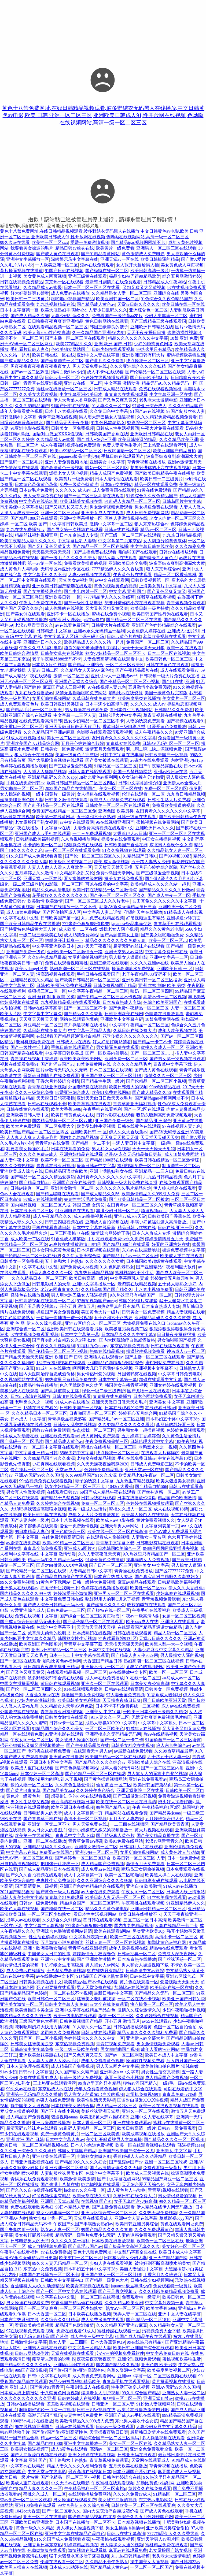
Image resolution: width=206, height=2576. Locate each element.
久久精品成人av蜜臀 (42, 287)
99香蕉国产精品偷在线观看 (76, 2302)
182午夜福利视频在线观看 (61, 1362)
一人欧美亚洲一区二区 (56, 265)
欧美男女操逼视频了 (29, 2449)
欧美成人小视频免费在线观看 (117, 799)
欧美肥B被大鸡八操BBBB (104, 2117)
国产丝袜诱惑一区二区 (62, 360)
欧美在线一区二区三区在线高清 (117, 1531)
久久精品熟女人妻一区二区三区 (121, 293)
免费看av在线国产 (56, 1852)
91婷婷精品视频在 (81, 2544)
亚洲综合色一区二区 (148, 310)
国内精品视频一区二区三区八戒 (62, 1120)
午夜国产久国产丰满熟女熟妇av (83, 2224)
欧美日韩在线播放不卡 (140, 1914)
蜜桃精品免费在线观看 (166, 2544)
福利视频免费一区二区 (138, 1165)
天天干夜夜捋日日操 (146, 332)
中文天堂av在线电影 (47, 2471)
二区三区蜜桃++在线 (69, 1233)
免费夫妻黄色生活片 (121, 445)
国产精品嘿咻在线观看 (57, 1194)
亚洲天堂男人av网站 (124, 951)
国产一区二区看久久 (61, 2511)
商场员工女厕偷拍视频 (142, 1869)
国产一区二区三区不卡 (85, 1008)
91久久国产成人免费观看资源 (34, 856)
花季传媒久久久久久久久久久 (60, 895)
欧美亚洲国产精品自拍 (174, 450)
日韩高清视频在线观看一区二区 (45, 1300)
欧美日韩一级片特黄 (149, 608)
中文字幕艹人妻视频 (43, 1925)
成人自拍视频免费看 (47, 2246)
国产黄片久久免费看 (104, 360)
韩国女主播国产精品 (77, 2150)
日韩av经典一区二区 (29, 1188)
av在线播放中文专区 (128, 1672)
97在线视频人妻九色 (106, 687)
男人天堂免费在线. (90, 366)
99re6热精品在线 (165, 1087)
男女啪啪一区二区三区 (21, 788)
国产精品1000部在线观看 (34, 518)
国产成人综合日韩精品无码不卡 (53, 1604)
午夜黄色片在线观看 (132, 574)
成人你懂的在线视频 (64, 608)
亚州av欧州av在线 (170, 771)
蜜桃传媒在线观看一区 (118, 2331)
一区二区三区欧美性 (125, 664)
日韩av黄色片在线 (124, 636)
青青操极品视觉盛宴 (67, 1419)
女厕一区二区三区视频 (183, 1616)
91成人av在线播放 (72, 1402)
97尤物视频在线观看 (100, 2184)
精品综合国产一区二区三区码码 (90, 1903)
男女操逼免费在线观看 (156, 507)
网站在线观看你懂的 (79, 1019)
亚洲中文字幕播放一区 (27, 259)
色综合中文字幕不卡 (55, 1627)
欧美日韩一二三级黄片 (27, 298)
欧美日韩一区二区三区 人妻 (138, 1858)
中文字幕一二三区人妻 (74, 715)
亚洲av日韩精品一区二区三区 (59, 1649)
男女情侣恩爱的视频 (96, 1374)
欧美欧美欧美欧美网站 (81, 1058)
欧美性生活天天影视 (96, 2100)
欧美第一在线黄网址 (55, 816)
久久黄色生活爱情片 (181, 1436)
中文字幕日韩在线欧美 (151, 546)
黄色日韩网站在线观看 (106, 321)
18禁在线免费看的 (40, 1407)
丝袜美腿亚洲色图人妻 (21, 799)
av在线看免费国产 (72, 625)
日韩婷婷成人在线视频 (79, 2398)
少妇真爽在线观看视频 (53, 1464)
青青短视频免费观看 (186, 602)
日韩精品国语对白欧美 (66, 1171)
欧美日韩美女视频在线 (81, 501)
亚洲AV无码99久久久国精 (38, 1475)
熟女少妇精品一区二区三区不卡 (115, 653)
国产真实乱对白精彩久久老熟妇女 (64, 1340)
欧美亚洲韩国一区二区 (117, 298)
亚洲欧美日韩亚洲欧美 (31, 2522)
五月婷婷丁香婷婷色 (141, 1436)
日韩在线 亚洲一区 (175, 1227)
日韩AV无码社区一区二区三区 (170, 743)
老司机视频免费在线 (35, 1042)
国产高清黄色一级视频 (62, 467)
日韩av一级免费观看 (38, 1903)
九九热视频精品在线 (55, 304)
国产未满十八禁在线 (60, 2184)
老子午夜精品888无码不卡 (56, 659)
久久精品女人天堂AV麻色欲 (87, 670)
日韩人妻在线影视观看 (89, 771)
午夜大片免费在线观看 (162, 428)
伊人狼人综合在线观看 (174, 1188)
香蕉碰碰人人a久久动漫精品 (140, 2156)
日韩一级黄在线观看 (137, 816)
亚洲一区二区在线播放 (44, 1841)
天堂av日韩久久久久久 (138, 304)
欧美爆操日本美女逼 (34, 2010)
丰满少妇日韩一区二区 (117, 1210)
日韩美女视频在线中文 (40, 1982)
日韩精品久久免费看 (173, 709)
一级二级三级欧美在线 (40, 935)
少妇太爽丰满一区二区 (166, 315)
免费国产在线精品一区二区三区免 (64, 811)
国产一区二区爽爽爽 (38, 2308)
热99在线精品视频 (107, 1351)
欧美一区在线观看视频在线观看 (169, 2105)
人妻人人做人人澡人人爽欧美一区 (60, 867)
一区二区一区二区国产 (151, 2567)
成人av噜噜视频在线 (92, 1216)
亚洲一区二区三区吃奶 (166, 2162)
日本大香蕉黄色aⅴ (108, 2342)
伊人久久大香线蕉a (186, 1588)
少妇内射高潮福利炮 (36, 1700)
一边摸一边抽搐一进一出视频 (64, 1317)
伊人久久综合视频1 (45, 1323)
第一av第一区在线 (45, 563)
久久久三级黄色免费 (34, 1092)
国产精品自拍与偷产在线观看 (64, 1576)
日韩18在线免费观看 (71, 1396)
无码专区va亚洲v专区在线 (65, 569)
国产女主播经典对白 (42, 591)
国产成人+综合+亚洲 (96, 439)
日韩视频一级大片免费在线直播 (169, 676)
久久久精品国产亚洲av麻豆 (49, 732)
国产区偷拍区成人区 (61, 912)
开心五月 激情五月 (77, 1306)
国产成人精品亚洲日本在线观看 (49, 1869)
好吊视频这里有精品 (145, 918)
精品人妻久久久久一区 (51, 1272)
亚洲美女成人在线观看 (102, 512)
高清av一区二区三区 (109, 2449)
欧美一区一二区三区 (168, 1672)
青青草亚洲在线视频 (57, 417)
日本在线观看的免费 (70, 1148)
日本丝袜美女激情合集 (72, 2105)
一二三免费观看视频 (91, 833)
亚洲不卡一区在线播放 (68, 614)
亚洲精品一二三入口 (154, 1171)
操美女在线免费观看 (120, 839)
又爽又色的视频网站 (145, 1666)
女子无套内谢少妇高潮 (135, 2201)
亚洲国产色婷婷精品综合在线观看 (164, 625)
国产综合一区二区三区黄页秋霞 (90, 1616)
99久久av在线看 (15, 242)
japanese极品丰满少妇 (79, 456)
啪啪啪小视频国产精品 (72, 298)
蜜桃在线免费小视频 (111, 614)
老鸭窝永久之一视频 (34, 1402)
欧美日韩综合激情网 (19, 653)
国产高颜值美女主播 (119, 935)
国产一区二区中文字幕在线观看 (66, 2291)
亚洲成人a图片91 (183, 631)
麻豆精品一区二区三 (42, 1025)
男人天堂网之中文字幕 (117, 2066)
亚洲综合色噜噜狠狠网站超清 (64, 1931)
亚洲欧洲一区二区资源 (66, 2167)
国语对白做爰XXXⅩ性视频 (57, 434)
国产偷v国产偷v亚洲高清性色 (77, 2370)
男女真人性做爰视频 (25, 1492)
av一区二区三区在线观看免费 (72, 850)
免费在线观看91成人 (38, 2077)
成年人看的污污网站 (119, 1768)
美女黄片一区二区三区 (183, 698)
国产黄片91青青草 (23, 1790)
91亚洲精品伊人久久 (185, 1903)
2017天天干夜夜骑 (94, 946)
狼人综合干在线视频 (33, 754)
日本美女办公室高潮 (149, 1683)
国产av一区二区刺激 (29, 372)
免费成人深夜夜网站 (177, 1953)
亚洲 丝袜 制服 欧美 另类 (161, 985)
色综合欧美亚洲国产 (162, 1002)
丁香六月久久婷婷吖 (162, 2274)
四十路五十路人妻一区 (168, 1756)
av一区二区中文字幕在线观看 (51, 1447)
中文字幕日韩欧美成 (68, 524)
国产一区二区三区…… (151, 1053)
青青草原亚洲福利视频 (134, 1103)
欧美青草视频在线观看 (89, 1103)
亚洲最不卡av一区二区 (102, 1666)
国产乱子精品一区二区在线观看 (53, 805)
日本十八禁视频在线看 (66, 411)
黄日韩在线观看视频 (60, 1683)
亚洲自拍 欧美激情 (143, 1886)
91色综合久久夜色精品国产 (166, 298)
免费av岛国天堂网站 (115, 873)
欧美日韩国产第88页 (152, 1785)
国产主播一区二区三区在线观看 (75, 338)
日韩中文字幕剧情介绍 (139, 783)
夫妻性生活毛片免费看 (85, 1199)
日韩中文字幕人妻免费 (66, 2004)
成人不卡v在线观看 (105, 372)
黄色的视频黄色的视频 (115, 586)
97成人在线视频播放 (42, 1199)
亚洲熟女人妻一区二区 (183, 2393)
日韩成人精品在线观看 (115, 389)
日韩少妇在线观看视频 (113, 349)
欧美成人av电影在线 (115, 1520)
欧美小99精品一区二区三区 (76, 450)
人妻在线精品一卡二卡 (176, 1925)
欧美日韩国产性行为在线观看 (160, 614)
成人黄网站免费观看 (100, 1436)
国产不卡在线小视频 (60, 2111)
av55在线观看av (156, 2021)
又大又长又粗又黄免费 (183, 1728)
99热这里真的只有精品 (118, 1306)
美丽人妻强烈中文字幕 (141, 2269)
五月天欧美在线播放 (128, 2466)
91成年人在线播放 (53, 1368)
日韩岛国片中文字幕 (181, 501)
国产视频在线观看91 (186, 721)
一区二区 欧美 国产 (28, 524)
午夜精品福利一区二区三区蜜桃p (95, 2488)
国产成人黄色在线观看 (57, 253)
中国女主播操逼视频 (161, 839)
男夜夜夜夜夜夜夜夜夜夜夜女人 (40, 366)
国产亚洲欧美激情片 (96, 1959)
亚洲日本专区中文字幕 (51, 1762)
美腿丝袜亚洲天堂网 (100, 2111)
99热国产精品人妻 (113, 1807)
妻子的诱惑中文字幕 (94, 1481)
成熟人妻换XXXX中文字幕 (110, 1723)
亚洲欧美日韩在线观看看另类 (74, 1329)
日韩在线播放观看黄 (170, 1345)
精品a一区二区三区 (158, 529)
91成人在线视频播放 (25, 738)
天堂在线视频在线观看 (73, 2353)
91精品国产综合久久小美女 (57, 1728)
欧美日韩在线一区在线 (183, 304)
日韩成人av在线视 (73, 1042)
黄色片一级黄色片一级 (27, 1796)
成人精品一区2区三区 (116, 2105)
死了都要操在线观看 (38, 1526)
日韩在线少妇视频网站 (151, 2280)
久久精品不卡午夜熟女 (106, 2561)
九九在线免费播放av (25, 529)
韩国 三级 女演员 (88, 1205)
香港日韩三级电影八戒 (123, 726)
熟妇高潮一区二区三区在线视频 (80, 968)
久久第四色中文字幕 (109, 411)
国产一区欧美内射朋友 (106, 1053)
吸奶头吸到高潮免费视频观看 (164, 1115)
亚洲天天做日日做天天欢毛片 (73, 726)
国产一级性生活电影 (83, 602)
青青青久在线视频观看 (126, 394)
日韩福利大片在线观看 (140, 1846)
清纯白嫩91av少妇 (68, 372)
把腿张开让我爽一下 (64, 940)
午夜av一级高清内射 (141, 1616)
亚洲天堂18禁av (158, 2398)
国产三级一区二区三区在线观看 (130, 535)
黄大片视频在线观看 (154, 1830)
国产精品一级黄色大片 (106, 2280)
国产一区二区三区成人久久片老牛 (97, 901)
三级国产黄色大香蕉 (38, 2021)
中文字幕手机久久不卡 (44, 574)
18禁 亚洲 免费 (184, 338)
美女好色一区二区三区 (183, 2246)
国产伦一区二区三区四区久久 (93, 856)
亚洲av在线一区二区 (83, 383)
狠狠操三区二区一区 (47, 991)
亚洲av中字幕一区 (134, 2376)
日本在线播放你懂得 (136, 1497)
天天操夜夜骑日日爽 (121, 1700)
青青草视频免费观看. (109, 2460)
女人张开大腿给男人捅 (137, 265)
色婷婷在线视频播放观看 (104, 377)
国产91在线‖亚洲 (178, 681)
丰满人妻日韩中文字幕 (133, 1143)
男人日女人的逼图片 (47, 1830)
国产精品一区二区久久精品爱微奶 (42, 1177)
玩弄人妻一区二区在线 (134, 2314)
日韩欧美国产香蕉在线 (106, 434)
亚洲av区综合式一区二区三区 (92, 1323)
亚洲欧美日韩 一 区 (63, 597)
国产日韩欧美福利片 (149, 377)
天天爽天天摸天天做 (38, 1019)
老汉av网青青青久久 (34, 625)
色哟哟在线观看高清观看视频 (105, 732)
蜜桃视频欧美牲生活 (186, 355)
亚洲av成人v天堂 (130, 1216)
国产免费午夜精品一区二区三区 (139, 1008)
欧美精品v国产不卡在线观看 (90, 1982)
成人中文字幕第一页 (83, 1813)
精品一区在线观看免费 (155, 484)
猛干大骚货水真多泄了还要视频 (79, 2556)
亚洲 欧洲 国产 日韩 (113, 344)
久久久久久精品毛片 (132, 1064)
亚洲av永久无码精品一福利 (99, 631)
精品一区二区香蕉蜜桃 (175, 574)
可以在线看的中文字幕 (106, 884)
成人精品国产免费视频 (102, 1863)
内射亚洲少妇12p (187, 760)
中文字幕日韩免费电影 (179, 1374)
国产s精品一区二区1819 (148, 2319)
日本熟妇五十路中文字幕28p (173, 1419)
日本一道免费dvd (183, 1858)
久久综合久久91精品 (61, 1920)
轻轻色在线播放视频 (29, 1295)
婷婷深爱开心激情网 (72, 1593)
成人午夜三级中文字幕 (91, 2336)
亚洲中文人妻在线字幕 (98, 355)
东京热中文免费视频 (42, 2269)
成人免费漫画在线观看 (113, 490)
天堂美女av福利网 (76, 580)
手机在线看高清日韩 (51, 1227)
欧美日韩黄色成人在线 (72, 1115)
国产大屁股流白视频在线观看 (55, 760)
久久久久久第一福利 (70, 2241)
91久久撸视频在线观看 (123, 850)
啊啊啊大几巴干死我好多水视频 (102, 1368)
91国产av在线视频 (147, 411)
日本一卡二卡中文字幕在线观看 (79, 1655)
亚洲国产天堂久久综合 (21, 608)
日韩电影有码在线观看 (157, 1543)
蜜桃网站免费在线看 (164, 1362)
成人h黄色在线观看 (69, 2449)
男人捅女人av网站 (102, 1965)
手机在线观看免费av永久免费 (115, 1239)
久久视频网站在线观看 (21, 1379)
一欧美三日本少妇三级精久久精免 (155, 1711)
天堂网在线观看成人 (93, 2218)
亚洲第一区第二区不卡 (49, 1824)
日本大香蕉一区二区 (91, 2122)
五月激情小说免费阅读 (149, 687)
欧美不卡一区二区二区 (62, 1160)
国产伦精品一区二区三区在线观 (155, 372)
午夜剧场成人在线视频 (87, 2387)
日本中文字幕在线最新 (93, 1227)
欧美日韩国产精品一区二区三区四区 (81, 783)
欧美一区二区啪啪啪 (124, 1875)
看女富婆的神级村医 (83, 878)
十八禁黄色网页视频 (60, 2393)
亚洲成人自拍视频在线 (106, 1222)
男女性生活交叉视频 (29, 1801)
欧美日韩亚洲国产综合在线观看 (143, 2347)
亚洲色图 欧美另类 (116, 811)
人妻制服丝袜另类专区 (62, 2173)
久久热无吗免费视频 (158, 2212)
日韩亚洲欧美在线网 (124, 1013)
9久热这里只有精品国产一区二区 (141, 1295)
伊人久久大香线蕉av (128, 1132)
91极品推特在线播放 (38, 1385)
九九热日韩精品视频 (181, 535)
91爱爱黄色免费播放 (167, 726)
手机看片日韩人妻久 (29, 349)
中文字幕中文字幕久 (42, 1013)
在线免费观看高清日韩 (40, 721)
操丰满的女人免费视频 (148, 1559)
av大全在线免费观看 (100, 1892)
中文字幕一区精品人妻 (89, 1030)
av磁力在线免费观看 (149, 760)
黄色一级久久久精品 (35, 2528)
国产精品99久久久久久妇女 (81, 2162)
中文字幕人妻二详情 (102, 912)
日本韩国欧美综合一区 (119, 1548)
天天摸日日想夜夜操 (55, 1098)
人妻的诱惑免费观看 (145, 721)
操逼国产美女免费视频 (57, 1312)
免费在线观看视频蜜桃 (160, 389)
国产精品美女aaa (58, 1790)
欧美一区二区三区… (168, 940)
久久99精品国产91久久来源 (49, 1458)
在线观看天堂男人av (92, 1751)
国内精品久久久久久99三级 (26, 1593)
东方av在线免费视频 (180, 1706)
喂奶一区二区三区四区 (106, 467)
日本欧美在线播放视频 (113, 2241)
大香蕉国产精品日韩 (102, 1661)
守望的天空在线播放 (143, 912)
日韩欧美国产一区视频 (166, 754)
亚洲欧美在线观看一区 (53, 2156)
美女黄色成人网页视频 (182, 265)
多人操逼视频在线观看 (163, 2438)
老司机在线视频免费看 (50, 1751)
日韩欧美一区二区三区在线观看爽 (117, 805)
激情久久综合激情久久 (138, 2010)
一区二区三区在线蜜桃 (98, 2297)
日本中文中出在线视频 (110, 1649)
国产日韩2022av (185, 2561)
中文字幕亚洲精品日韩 (36, 1452)
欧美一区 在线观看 (184, 647)
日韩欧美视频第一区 (150, 580)
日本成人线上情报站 (185, 1892)
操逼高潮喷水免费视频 (133, 968)
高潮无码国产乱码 (45, 2415)
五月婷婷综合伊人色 (164, 1818)
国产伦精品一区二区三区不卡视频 (109, 996)
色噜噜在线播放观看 (164, 1013)
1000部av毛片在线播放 (31, 2421)
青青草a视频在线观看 (168, 2190)
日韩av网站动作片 (32, 2353)
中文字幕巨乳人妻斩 (77, 541)
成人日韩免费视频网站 (147, 512)
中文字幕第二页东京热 (119, 541)
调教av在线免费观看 (51, 1430)
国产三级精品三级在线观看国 (158, 321)
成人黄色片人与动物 (19, 569)
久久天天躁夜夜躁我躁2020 (102, 1464)
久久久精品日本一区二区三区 (39, 1278)
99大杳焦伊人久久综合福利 (83, 2505)
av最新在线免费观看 (133, 1751)
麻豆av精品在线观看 (136, 1582)
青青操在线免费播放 (112, 1396)
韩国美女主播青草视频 (126, 1385)
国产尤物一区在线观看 (148, 1391)
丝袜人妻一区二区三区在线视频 (115, 1942)
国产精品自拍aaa (34, 1182)
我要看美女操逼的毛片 (31, 248)
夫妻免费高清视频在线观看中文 (113, 659)
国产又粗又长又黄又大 (66, 507)
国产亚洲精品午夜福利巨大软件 (166, 1267)
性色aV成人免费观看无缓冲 (175, 1531)
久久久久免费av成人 (38, 1154)
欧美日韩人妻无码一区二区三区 (115, 1897)
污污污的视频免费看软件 (120, 2353)
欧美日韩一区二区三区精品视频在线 (34, 2145)
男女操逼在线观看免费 (86, 709)
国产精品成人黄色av (96, 304)
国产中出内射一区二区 (85, 591)
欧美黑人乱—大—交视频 (168, 1644)
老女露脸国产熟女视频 (36, 822)
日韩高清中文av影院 (145, 1970)
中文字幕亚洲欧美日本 (81, 394)
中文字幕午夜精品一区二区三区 (98, 991)
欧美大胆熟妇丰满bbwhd (64, 310)
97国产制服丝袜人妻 (185, 411)
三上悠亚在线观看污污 (165, 445)
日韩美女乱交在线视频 (62, 653)
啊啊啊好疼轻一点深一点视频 (47, 2409)
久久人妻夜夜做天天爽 (99, 1554)
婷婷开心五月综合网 (138, 1413)
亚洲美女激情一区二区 (72, 1188)
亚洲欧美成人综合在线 (21, 1171)
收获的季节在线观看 (146, 1604)
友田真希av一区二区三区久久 (134, 1205)
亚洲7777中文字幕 (58, 1959)
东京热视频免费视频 (129, 1345)
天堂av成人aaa (68, 1469)
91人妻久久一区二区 (111, 405)
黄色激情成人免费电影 (143, 253)
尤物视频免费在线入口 (144, 1323)
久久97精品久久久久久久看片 (126, 1424)
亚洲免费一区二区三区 (126, 1058)
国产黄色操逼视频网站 (76, 1768)
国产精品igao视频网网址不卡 (139, 242)
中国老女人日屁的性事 (49, 1953)
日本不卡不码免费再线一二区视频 (127, 1706)
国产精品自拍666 (151, 1486)
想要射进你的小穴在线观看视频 (160, 467)
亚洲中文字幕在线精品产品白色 (85, 2010)
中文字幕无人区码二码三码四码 (74, 636)
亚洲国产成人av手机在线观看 (42, 833)
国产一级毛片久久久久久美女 (68, 557)
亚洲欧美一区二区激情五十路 (74, 951)
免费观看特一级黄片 (162, 2167)
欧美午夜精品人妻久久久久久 (28, 541)
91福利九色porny (92, 1345)
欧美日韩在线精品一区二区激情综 (104, 890)
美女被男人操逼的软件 (76, 1740)
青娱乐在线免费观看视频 (34, 2179)
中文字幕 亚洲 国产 (127, 591)
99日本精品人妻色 (32, 1531)
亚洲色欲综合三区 (68, 1531)
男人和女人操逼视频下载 (145, 1965)
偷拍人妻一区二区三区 (31, 1785)
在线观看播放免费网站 (89, 2494)
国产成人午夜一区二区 (169, 895)
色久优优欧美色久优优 (81, 1385)
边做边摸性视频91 (184, 332)
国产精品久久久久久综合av (100, 1762)
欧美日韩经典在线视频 (44, 1514)
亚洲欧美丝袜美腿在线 (40, 2055)
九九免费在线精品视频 (102, 918)
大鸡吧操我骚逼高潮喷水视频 (38, 1509)
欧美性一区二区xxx (50, 242)
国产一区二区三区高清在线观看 (94, 495)
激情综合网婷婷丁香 (110, 1233)
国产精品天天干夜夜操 (67, 422)
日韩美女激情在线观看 (66, 799)
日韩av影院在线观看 (115, 1115)
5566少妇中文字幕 (77, 1452)
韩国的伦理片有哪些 (138, 1300)
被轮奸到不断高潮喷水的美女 (162, 2263)
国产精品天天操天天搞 (21, 1357)
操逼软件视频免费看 (145, 1351)
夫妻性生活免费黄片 (55, 1880)
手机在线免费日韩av (25, 783)
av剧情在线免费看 (23, 1543)
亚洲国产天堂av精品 (60, 2201)
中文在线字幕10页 (175, 1458)
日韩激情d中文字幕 (18, 417)
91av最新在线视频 (17, 816)
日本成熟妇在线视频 (91, 1633)
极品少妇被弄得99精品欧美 (134, 276)
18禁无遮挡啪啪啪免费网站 (81, 693)
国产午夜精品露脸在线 (136, 670)
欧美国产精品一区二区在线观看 (115, 1756)
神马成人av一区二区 (186, 1351)
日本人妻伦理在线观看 (116, 479)
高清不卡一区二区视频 (164, 996)
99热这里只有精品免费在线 (70, 1379)
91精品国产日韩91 (140, 856)
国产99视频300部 (175, 856)
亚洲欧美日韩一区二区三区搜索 (152, 980)
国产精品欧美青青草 (169, 1824)
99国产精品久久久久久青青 (107, 2229)
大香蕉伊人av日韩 (130, 833)
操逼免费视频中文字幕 (183, 1250)
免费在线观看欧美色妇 (31, 2207)
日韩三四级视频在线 (64, 1222)
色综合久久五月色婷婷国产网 (145, 2516)
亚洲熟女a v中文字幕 (119, 2072)
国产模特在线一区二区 (106, 270)
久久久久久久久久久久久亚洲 (28, 2398)
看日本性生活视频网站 (131, 709)
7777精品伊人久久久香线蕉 (118, 569)
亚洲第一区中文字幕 (20, 1537)
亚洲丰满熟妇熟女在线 (111, 1171)
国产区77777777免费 (174, 1571)
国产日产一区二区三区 (110, 1565)
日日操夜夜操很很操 (176, 1334)
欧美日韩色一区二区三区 (169, 659)
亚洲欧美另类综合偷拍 (167, 2528)
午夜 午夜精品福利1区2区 (156, 1807)
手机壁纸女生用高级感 (62, 1965)
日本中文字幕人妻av (65, 2139)
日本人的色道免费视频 (92, 2145)
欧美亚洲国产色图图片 (40, 1644)
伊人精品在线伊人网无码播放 (165, 2207)
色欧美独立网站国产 (70, 349)
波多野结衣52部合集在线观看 (55, 1678)
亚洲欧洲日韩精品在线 (151, 327)
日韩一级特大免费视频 (93, 1582)
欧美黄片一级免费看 (115, 248)
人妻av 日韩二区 (43, 670)
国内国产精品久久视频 (117, 2364)
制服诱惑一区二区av (181, 1165)
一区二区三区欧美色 (104, 1728)
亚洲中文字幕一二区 (168, 957)
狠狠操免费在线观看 (83, 844)
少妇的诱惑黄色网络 (153, 344)
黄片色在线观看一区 (139, 1982)
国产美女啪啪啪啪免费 (162, 935)
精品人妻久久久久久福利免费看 (147, 2032)
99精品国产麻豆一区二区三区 (170, 2179)
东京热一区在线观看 (64, 282)
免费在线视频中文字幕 (36, 1616)
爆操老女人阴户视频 (68, 473)
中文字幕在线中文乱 (19, 918)
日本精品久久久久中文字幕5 (128, 1334)
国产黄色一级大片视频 (57, 1892)
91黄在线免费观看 (154, 490)
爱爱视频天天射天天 (179, 1982)
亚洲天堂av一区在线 (119, 259)
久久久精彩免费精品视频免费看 (167, 417)
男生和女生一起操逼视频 (140, 1430)
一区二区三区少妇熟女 (50, 1914)
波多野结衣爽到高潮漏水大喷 (174, 456)
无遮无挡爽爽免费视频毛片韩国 (161, 1717)
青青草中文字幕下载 (172, 1064)
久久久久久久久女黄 (104, 1261)
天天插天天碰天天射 (52, 552)
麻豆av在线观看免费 (128, 2550)
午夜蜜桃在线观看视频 (143, 1903)
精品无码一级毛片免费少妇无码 (85, 2235)
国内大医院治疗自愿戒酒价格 (127, 1340)
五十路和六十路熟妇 (96, 816)
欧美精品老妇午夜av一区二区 (146, 1475)
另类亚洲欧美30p (149, 1931)
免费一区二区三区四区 (165, 788)
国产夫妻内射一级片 (29, 1520)
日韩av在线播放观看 (178, 552)
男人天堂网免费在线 (42, 495)
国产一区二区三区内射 (162, 1768)
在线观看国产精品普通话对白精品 (68, 1036)
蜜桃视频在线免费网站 (157, 822)
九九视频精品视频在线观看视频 (71, 1002)
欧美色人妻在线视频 (19, 1908)
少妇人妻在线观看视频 (111, 2263)
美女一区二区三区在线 (68, 738)
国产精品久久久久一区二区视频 (174, 2139)
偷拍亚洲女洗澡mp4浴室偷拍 (76, 619)
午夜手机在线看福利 (102, 1109)
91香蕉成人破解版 (68, 1239)
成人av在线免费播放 (104, 1678)
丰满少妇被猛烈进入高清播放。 (160, 1222)
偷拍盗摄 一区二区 (113, 1785)
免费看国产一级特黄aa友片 (117, 315)
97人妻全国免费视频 (125, 1694)
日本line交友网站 (116, 484)
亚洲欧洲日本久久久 (42, 642)
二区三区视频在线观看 (174, 2376)
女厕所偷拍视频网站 (51, 698)
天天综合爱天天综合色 (143, 2184)
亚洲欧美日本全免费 (128, 563)
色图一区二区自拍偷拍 (175, 2027)
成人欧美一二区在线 (78, 929)
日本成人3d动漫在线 (19, 1436)
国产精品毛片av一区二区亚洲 (34, 709)
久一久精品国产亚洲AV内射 (98, 332)
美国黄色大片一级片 (100, 1312)
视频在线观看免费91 (19, 1064)
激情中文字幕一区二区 (111, 524)
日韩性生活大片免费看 (169, 799)
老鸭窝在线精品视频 (136, 1284)
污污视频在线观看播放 (27, 1807)
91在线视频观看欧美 (83, 1689)
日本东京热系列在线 (19, 2319)
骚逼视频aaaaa (154, 1210)
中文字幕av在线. (56, 828)
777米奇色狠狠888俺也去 (85, 923)
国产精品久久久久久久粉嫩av (166, 890)
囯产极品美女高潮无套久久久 (132, 2246)
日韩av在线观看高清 (124, 1689)
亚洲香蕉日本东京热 (42, 2544)
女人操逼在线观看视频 (98, 794)
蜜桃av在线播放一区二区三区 (64, 389)
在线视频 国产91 (96, 2201)
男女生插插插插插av (125, 2528)
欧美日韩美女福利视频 (78, 1700)
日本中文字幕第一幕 (19, 310)
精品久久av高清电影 (51, 890)
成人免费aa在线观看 (100, 1869)
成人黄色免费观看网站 (93, 2376)
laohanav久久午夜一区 (84, 2190)
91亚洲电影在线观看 (29, 428)
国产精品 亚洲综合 (86, 664)
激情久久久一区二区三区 (168, 1075)
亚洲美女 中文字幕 (107, 462)
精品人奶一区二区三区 (175, 1633)
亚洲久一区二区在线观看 (104, 1683)
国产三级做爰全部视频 (70, 766)
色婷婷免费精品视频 (103, 1469)
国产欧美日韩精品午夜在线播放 (165, 473)
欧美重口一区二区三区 (21, 726)
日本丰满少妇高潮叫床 (106, 704)
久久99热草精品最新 (47, 957)
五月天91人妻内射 (126, 1818)
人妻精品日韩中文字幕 (90, 1571)
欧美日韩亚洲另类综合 (62, 704)
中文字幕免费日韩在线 (166, 951)
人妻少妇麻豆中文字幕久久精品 (163, 1649)
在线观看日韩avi (160, 1407)
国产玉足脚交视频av (38, 1306)
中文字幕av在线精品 (25, 2466)
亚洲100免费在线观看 (35, 2505)
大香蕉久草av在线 (42, 1694)
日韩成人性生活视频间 (117, 428)
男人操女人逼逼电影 (128, 957)
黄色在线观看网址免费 (181, 2224)
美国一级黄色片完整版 (166, 693)
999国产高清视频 (31, 2370)
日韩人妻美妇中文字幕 (21, 1897)
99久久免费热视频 (17, 1165)
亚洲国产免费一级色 (25, 951)
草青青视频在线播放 (146, 462)
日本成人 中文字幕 (28, 1419)
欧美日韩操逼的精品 (160, 259)
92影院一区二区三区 (146, 422)
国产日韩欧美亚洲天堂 (164, 1700)
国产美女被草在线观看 (106, 760)
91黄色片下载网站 (53, 1582)
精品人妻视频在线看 (186, 1312)
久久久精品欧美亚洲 (178, 439)
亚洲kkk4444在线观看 (73, 2364)
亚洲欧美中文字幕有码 (121, 1019)
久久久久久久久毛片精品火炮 (123, 1188)
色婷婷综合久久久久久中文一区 (94, 2038)
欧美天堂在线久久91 (91, 2195)
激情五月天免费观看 (104, 749)
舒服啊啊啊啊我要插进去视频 (170, 1548)
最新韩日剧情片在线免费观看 (113, 282)
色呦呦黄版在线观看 (46, 2550)
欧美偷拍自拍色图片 (160, 2066)
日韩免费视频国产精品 (114, 985)
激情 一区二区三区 (71, 676)
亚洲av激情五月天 (185, 462)
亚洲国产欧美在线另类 (74, 1182)
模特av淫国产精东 (140, 2083)
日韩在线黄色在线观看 (167, 664)
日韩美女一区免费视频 (72, 428)
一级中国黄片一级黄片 (53, 794)
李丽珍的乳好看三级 (175, 1424)
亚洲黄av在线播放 (66, 1756)
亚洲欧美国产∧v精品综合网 (32, 743)
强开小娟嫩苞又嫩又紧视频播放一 (32, 1745)
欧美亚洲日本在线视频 (72, 1807)
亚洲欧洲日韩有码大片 (143, 355)
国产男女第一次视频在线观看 (74, 529)
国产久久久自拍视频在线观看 (34, 1875)
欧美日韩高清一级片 (149, 270)
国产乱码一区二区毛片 (21, 462)
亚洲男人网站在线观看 (44, 2347)
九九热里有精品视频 (135, 1481)
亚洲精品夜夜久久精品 (31, 980)
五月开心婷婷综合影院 (82, 743)
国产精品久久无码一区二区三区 (164, 1993)
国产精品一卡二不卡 (152, 1042)
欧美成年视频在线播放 (143, 2134)
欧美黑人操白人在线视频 (145, 1514)
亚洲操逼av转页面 (184, 918)
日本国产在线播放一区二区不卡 (66, 906)
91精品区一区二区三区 (115, 766)
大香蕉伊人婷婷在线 (146, 631)
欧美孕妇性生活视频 (96, 1126)
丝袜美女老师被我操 (96, 1998)
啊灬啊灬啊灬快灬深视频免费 (154, 749)
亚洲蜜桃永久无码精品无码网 (113, 1734)
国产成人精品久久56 (29, 315)
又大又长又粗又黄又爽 (106, 608)
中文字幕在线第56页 (38, 501)
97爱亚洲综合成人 (149, 405)
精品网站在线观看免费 (126, 1813)
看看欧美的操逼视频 (34, 2325)
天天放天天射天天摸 (113, 867)
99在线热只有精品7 (105, 1970)
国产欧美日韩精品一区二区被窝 (139, 1199)
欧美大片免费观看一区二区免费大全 (40, 1126)
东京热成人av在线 (55, 2089)
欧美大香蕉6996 (66, 1109)
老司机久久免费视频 (60, 2032)
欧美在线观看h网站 (112, 1931)
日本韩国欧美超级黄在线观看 (154, 1261)
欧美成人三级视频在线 (147, 2173)
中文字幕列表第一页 (160, 1526)
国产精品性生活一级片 (102, 1081)
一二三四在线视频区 (129, 1824)
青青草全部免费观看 (42, 1548)
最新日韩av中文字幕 (96, 1165)
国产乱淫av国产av (57, 1064)
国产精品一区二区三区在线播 (100, 546)
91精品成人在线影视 (183, 912)
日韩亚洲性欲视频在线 (31, 2162)
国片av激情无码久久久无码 (61, 1070)
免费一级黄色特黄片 (79, 484)
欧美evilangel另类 (31, 968)
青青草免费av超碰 (85, 1841)
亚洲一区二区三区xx (60, 512)
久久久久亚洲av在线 (149, 963)
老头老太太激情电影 (158, 400)
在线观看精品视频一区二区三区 (58, 327)
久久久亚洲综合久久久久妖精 (138, 366)
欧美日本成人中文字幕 (166, 2055)
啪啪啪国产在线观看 (138, 552)
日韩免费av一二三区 (66, 1610)
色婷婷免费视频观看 (185, 1430)
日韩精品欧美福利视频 (37, 839)
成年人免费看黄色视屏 (21, 411)
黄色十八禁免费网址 (92, 2252)
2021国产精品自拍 (17, 1892)
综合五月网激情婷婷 (181, 276)
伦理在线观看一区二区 (143, 794)
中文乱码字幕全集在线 (135, 2252)
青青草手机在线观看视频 (177, 923)
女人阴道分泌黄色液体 (164, 541)
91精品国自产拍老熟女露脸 (102, 1976)
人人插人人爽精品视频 (44, 771)
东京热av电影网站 (156, 2499)
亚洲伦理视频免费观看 (138, 2359)
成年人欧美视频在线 (177, 1030)
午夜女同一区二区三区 (31, 1740)
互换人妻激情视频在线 (126, 518)
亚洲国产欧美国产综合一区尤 (126, 2150)
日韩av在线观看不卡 (47, 1103)
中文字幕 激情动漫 (122, 383)
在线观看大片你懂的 (160, 1452)
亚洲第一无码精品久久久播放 (34, 2094)
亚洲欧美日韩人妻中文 (27, 1115)
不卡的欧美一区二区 (42, 844)
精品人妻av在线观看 (117, 557)
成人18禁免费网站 (23, 912)
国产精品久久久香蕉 (83, 1013)
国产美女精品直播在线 (158, 1835)
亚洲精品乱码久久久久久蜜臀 (162, 1317)
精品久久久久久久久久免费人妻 (115, 940)
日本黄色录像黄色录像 (36, 484)
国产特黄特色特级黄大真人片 (28, 929)
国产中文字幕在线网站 (118, 2179)
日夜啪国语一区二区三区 (127, 450)
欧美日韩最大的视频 (128, 1087)
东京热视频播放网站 (80, 839)
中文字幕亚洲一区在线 (170, 394)
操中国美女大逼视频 (29, 2105)
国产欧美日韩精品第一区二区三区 (87, 980)
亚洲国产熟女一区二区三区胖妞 (111, 1075)
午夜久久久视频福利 (55, 1345)
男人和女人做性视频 (111, 1148)
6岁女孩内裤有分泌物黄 (141, 777)
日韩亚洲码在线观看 (136, 2454)
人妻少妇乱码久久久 (108, 310)
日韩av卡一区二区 (62, 377)
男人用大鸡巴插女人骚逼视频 (107, 417)
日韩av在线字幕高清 (42, 1008)
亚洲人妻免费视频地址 (66, 462)
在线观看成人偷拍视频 (107, 1537)
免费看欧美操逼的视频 (85, 563)
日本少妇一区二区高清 (41, 1773)
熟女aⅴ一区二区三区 (125, 2308)
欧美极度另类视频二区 (70, 861)
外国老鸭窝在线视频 (87, 1087)
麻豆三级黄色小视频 (124, 2077)
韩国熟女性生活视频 (77, 1638)
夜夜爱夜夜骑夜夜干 (96, 2359)
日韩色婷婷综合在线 (121, 2477)
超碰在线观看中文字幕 (160, 1379)
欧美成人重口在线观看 (181, 1255)
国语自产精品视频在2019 (91, 2516)
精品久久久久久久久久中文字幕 (138, 338)
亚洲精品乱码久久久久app (52, 777)
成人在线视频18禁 (171, 1509)
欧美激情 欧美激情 (45, 901)
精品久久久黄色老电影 (161, 929)
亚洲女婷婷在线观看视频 (173, 1385)
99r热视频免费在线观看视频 (46, 1481)
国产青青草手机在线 (42, 1818)
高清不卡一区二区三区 (21, 338)
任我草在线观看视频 (156, 597)
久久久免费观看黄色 (153, 2229)
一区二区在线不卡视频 (70, 1993)
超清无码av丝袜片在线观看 (138, 946)
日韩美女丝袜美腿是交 (31, 2044)
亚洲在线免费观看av (60, 1436)
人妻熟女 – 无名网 (148, 1537)
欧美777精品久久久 (74, 344)
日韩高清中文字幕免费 (31, 2049)
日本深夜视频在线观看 (98, 1250)
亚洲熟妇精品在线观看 (81, 1154)
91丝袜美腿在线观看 (167, 1897)
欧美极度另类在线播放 (138, 698)
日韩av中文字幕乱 (36, 2072)
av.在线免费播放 (56, 2252)
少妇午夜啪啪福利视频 (183, 2010)
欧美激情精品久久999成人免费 (150, 1194)
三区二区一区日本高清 (144, 1920)
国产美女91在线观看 (25, 614)
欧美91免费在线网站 (111, 1092)
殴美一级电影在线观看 (74, 2015)
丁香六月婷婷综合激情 (57, 1081)
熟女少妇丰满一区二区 (57, 2212)
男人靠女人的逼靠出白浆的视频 (157, 1773)
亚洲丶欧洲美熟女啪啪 (44, 1948)
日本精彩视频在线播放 (138, 2522)
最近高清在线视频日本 (72, 1801)
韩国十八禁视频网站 (132, 771)
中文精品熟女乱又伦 (74, 873)
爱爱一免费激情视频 (89, 242)
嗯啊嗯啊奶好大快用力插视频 (43, 2027)
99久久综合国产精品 (141, 2393)
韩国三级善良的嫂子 (109, 327)
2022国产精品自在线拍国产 (71, 788)
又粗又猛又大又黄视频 (144, 287)
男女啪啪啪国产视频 (176, 1340)
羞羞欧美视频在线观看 (164, 636)
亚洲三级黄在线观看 (87, 276)
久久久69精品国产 (32, 405)
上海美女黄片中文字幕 (160, 586)
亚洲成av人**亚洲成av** (114, 676)
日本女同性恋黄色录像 (53, 1250)
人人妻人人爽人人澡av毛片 (31, 1137)
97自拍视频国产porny (97, 1300)
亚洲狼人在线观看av (103, 1357)
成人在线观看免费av (179, 670)
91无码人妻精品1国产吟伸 (43, 2336)
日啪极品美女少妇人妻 (125, 2257)
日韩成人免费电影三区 (151, 1464)
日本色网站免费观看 (152, 1396)
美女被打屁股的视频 (34, 2235)
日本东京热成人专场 (79, 535)
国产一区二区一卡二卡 (121, 1740)
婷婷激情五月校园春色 (171, 1278)
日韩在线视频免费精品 (21, 282)
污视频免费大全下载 (161, 2331)
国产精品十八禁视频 (60, 1497)
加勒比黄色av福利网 (98, 777)
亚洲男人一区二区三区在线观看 (166, 248)
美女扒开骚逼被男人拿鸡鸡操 (114, 2139)
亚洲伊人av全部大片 (182, 783)
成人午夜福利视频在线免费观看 (71, 445)
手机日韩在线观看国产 (122, 456)
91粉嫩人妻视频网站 (155, 2404)
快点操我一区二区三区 (147, 360)
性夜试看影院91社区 (117, 1638)
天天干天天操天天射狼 (143, 647)
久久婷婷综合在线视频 (57, 1503)
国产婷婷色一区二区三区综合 (83, 1858)
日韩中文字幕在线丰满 (121, 754)
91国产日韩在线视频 (64, 270)
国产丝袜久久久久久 (105, 1604)
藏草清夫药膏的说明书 (49, 1633)
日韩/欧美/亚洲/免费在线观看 (63, 985)
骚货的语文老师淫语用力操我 (92, 647)
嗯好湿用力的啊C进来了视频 (112, 1599)
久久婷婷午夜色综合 (95, 1790)
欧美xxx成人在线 (142, 1621)
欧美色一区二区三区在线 (160, 2241)
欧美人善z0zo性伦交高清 (46, 332)
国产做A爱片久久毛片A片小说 (174, 878)
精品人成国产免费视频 (111, 473)
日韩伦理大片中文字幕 (119, 715)
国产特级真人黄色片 (158, 557)
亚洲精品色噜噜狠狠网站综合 (115, 1362)
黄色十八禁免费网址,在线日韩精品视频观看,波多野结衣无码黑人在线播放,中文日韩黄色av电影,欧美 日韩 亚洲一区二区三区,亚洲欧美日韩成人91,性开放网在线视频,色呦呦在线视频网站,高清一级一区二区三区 (103, 115)
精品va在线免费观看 (168, 1948)
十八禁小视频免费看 (153, 1289)
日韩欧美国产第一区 (60, 918)
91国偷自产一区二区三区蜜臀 (173, 1740)
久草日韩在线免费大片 (93, 698)
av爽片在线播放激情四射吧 (74, 1244)
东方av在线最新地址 (141, 1250)
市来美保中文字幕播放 (21, 507)
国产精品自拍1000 (45, 2443)
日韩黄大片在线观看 (110, 625)
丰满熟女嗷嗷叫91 (94, 2156)
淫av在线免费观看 (97, 265)
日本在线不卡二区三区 (31, 1210)
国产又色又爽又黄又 (117, 400)
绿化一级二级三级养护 (21, 884)
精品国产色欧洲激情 (177, 1497)
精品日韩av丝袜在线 (74, 248)
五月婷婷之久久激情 (34, 873)
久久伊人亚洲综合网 (81, 1255)
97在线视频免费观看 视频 (34, 1334)
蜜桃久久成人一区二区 (162, 1047)
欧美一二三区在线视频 (131, 1937)
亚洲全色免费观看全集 (151, 2449)
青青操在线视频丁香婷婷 (34, 1058)
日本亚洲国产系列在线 (134, 2471)
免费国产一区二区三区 (147, 642)
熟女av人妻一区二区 (60, 2229)
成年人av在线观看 (23, 1920)
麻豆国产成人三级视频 (64, 687)
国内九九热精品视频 (79, 1137)
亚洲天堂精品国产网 (168, 2257)
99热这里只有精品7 (155, 349)
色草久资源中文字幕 (126, 2370)
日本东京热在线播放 (136, 1959)
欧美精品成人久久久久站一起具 (94, 642)
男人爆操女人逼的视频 (181, 1655)
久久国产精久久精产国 (76, 2072)
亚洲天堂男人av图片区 (158, 2539)
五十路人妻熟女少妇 (150, 861)
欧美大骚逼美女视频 (175, 1481)
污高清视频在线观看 (55, 974)
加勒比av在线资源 (126, 693)
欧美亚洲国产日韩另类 (183, 1998)
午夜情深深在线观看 (19, 467)
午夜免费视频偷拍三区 (106, 1441)
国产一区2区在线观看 (144, 1109)
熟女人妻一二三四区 (69, 2342)
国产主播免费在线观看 (94, 552)
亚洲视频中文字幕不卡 (155, 1368)
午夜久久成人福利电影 (40, 647)
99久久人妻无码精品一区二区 (60, 2263)
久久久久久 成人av (72, 490)
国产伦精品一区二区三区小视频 (130, 681)
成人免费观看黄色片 (19, 704)
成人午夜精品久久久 (153, 732)
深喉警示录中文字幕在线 (74, 259)
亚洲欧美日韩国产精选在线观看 (62, 586)
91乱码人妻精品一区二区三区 (132, 501)
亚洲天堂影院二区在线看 (140, 1790)
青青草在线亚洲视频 (42, 383)
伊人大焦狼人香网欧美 (74, 400)
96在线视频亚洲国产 (115, 822)
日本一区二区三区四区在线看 (92, 287)
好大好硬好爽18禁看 (29, 293)
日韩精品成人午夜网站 (164, 282)
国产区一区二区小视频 (40, 2038)
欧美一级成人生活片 (87, 1509)
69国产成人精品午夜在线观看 (107, 1492)
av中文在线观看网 (112, 580)
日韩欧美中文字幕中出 (62, 2280)
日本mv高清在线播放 (30, 1396)
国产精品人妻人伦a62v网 (134, 1655)
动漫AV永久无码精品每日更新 (127, 906)
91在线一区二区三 (143, 1678)
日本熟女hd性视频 (49, 664)
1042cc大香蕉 (120, 1486)
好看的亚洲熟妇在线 (171, 1244)
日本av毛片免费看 (36, 490)
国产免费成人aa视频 (79, 1267)
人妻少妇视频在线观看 (89, 574)
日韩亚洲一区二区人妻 (112, 2404)
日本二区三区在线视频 (169, 653)
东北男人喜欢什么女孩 (170, 844)
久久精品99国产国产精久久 (107, 1289)
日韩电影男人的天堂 (51, 1284)
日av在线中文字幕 (17, 1976)
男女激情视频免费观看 (111, 507)
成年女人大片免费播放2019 (94, 1514)
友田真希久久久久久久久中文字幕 (124, 738)
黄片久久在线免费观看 (149, 2488)
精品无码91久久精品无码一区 (169, 383)
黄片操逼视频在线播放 (21, 270)
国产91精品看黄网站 (100, 253)
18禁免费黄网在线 (162, 1019)
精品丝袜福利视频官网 (36, 535)
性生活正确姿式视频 (48, 1937)
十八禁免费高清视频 (66, 1970)
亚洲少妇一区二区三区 (96, 1852)
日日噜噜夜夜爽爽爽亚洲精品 (55, 321)
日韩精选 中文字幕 (54, 631)
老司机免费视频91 (143, 2094)
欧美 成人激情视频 (111, 861)
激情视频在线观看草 (87, 2550)
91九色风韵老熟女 (108, 422)
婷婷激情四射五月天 (164, 1239)
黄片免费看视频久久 (155, 1520)
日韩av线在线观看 (121, 529)
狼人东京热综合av (151, 524)
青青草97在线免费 (123, 743)
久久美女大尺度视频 (38, 394)
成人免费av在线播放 (70, 293)
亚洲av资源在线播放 (51, 2122)
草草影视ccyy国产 (176, 2218)
